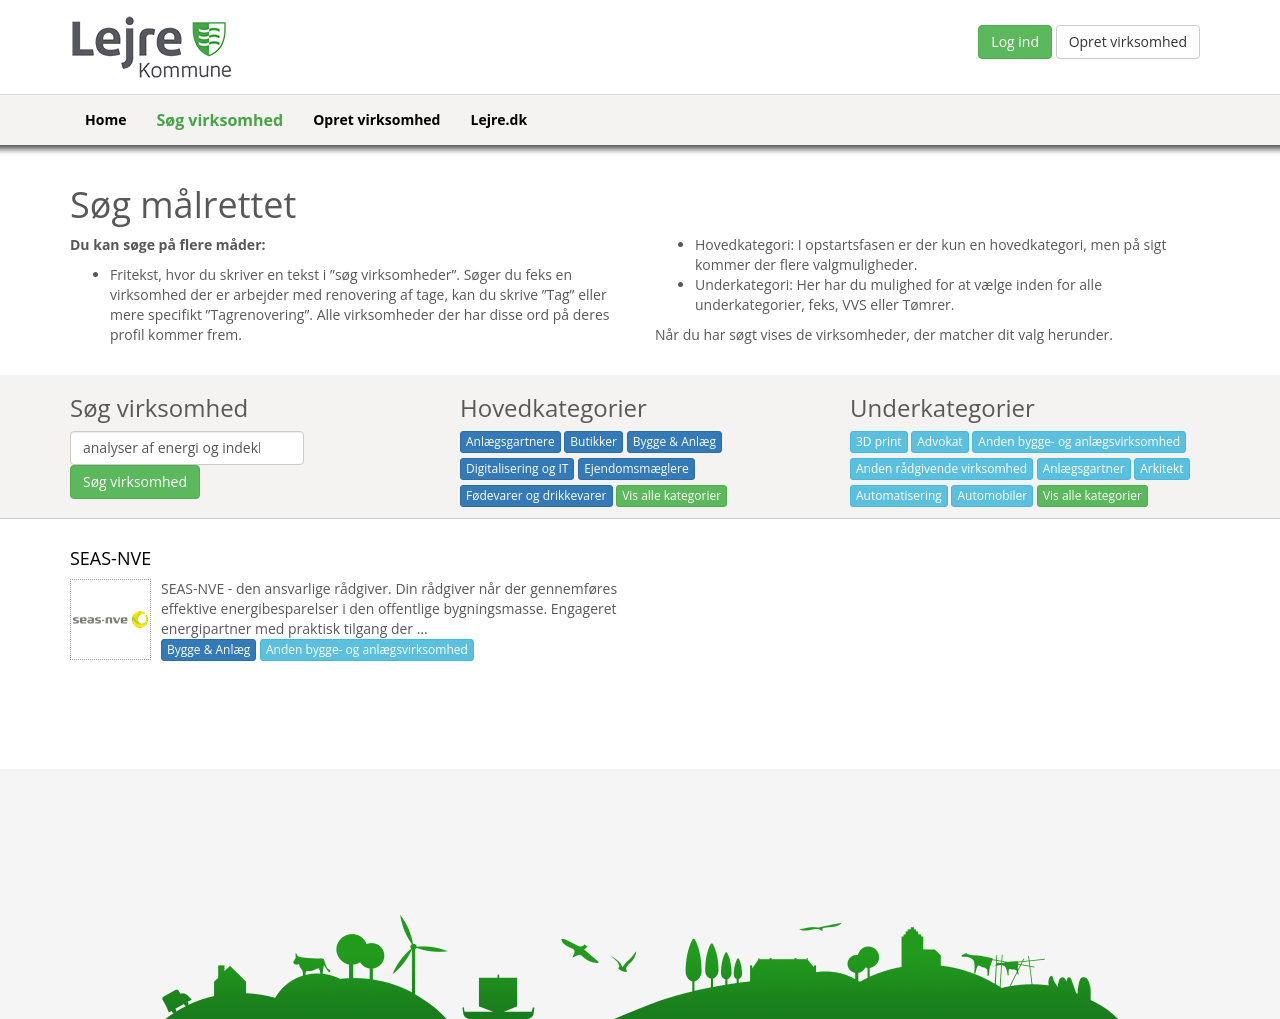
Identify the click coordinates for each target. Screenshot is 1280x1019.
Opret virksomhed (1128, 41)
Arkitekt (1161, 468)
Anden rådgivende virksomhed (941, 468)
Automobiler (992, 495)
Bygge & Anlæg (674, 441)
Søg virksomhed (219, 120)
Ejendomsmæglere (636, 468)
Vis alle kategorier (671, 495)
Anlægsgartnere (510, 441)
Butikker (593, 441)
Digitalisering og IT (517, 468)
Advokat (939, 441)
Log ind (1015, 41)
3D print (879, 441)
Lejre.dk (498, 119)
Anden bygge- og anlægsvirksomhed (1079, 441)
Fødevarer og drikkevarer (536, 495)
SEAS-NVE (110, 558)
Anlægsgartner (1084, 468)
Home (105, 119)
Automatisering (899, 495)
